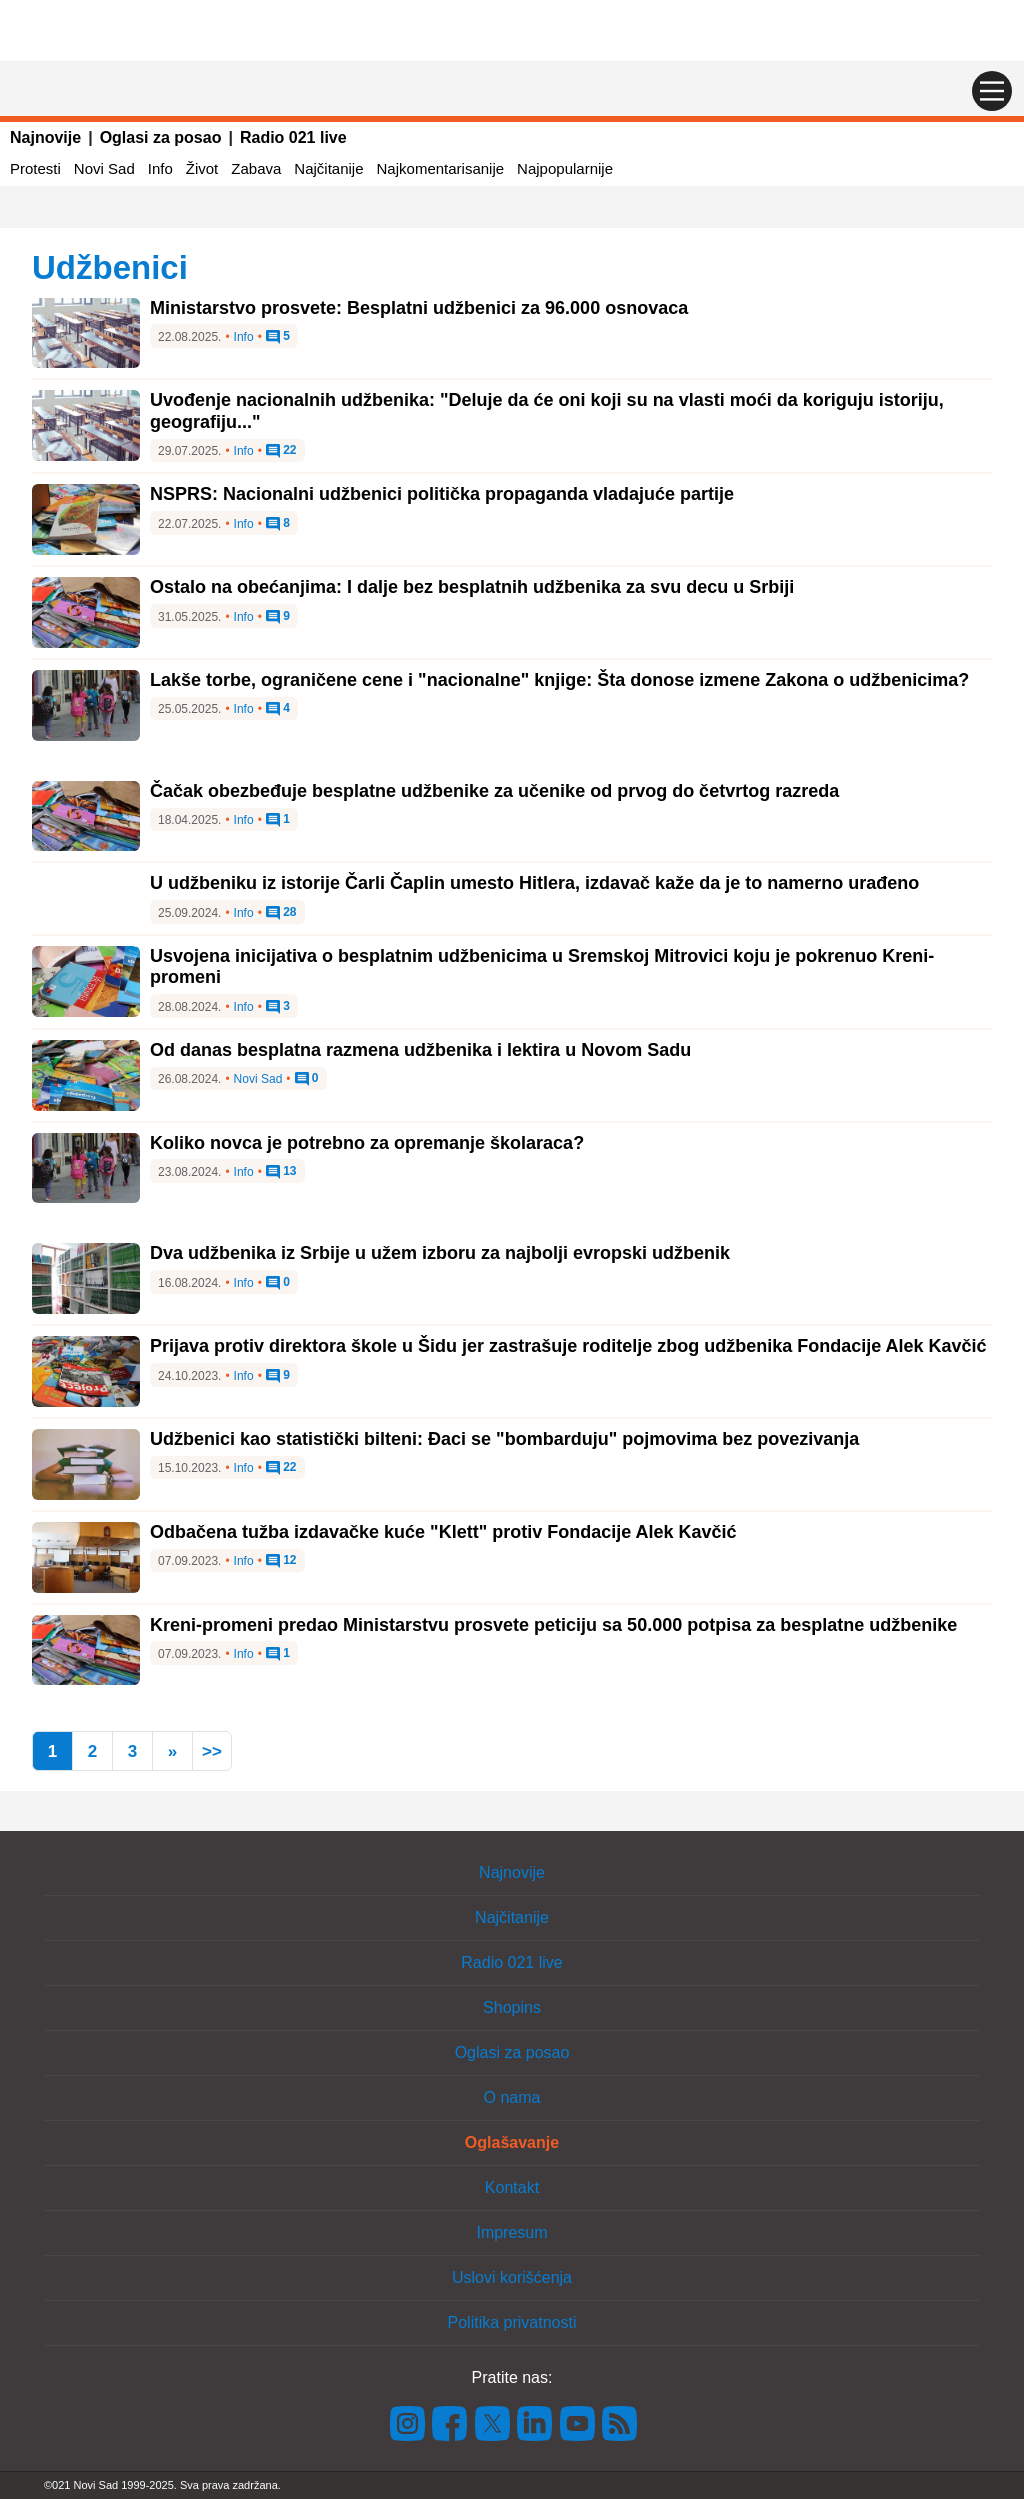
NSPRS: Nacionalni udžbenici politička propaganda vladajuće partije (442, 494)
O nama (512, 2097)
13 (281, 1172)
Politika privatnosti (512, 2322)
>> (212, 1751)
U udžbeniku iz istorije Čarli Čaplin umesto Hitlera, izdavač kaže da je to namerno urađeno (534, 883)
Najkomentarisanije (441, 168)
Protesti (35, 168)
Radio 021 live (293, 137)
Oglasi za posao (161, 137)
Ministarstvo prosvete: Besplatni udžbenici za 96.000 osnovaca (419, 308)
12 (281, 1561)
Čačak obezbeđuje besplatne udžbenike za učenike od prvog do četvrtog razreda (494, 791)
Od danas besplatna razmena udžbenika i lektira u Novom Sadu (420, 1050)
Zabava (256, 168)
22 (281, 451)
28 (281, 913)
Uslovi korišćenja (512, 2277)
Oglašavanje (512, 2142)
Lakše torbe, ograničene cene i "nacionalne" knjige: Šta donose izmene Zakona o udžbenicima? (559, 680)
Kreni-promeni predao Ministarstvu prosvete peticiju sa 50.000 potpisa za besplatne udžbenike (553, 1625)
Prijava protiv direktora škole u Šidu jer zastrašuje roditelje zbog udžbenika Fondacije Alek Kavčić (568, 1346)
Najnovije (45, 137)
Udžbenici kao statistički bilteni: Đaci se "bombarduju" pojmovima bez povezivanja (504, 1439)
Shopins (512, 2007)
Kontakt (512, 2187)
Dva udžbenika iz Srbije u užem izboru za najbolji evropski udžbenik (440, 1253)
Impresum (511, 2232)
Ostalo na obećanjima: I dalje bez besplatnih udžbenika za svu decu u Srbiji (472, 587)
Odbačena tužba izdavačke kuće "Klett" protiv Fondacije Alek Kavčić (443, 1532)
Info (160, 168)
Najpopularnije (565, 168)
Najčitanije (328, 168)
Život (202, 168)
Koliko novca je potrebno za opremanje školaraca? (367, 1143)
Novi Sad (104, 168)
